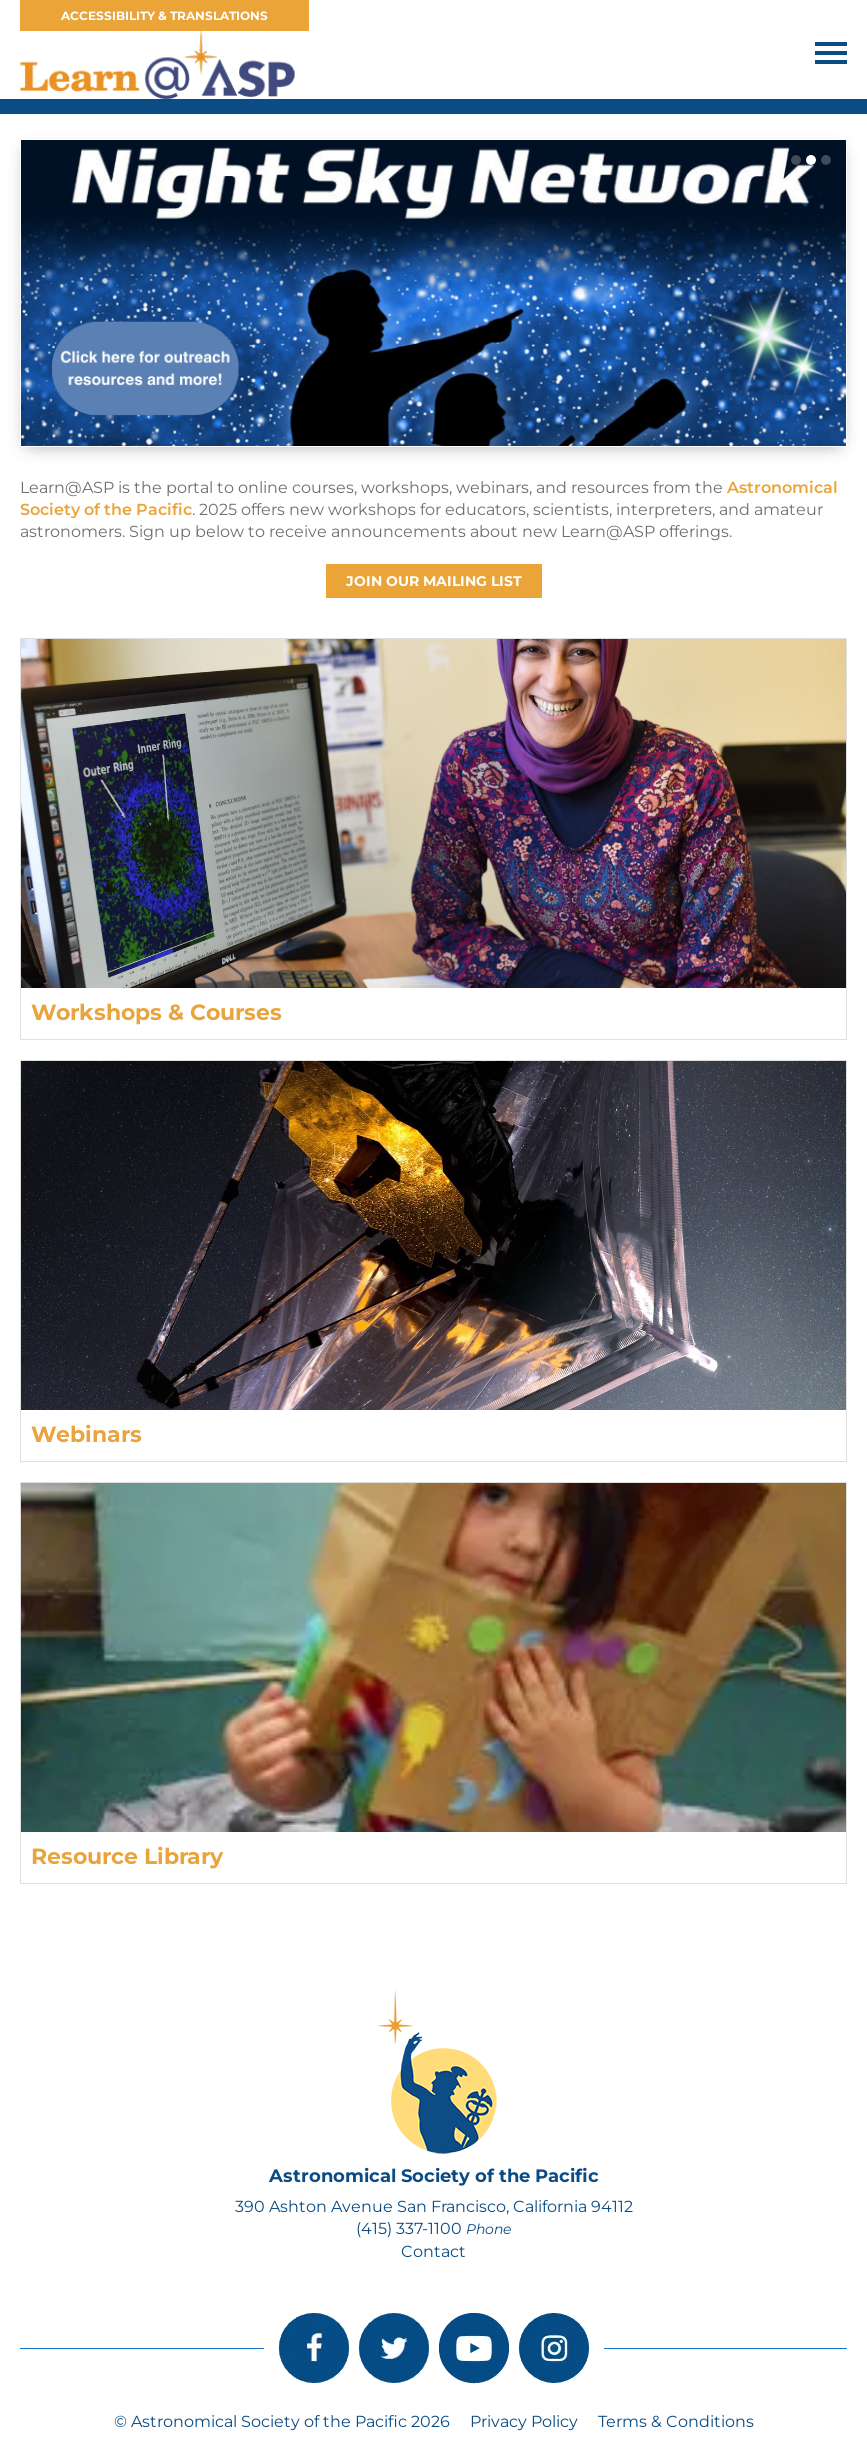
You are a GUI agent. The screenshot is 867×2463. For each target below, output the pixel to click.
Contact (433, 2251)
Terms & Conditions (676, 2421)
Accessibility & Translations (164, 15)
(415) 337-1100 (409, 2228)
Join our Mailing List (434, 581)
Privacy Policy (524, 2421)
